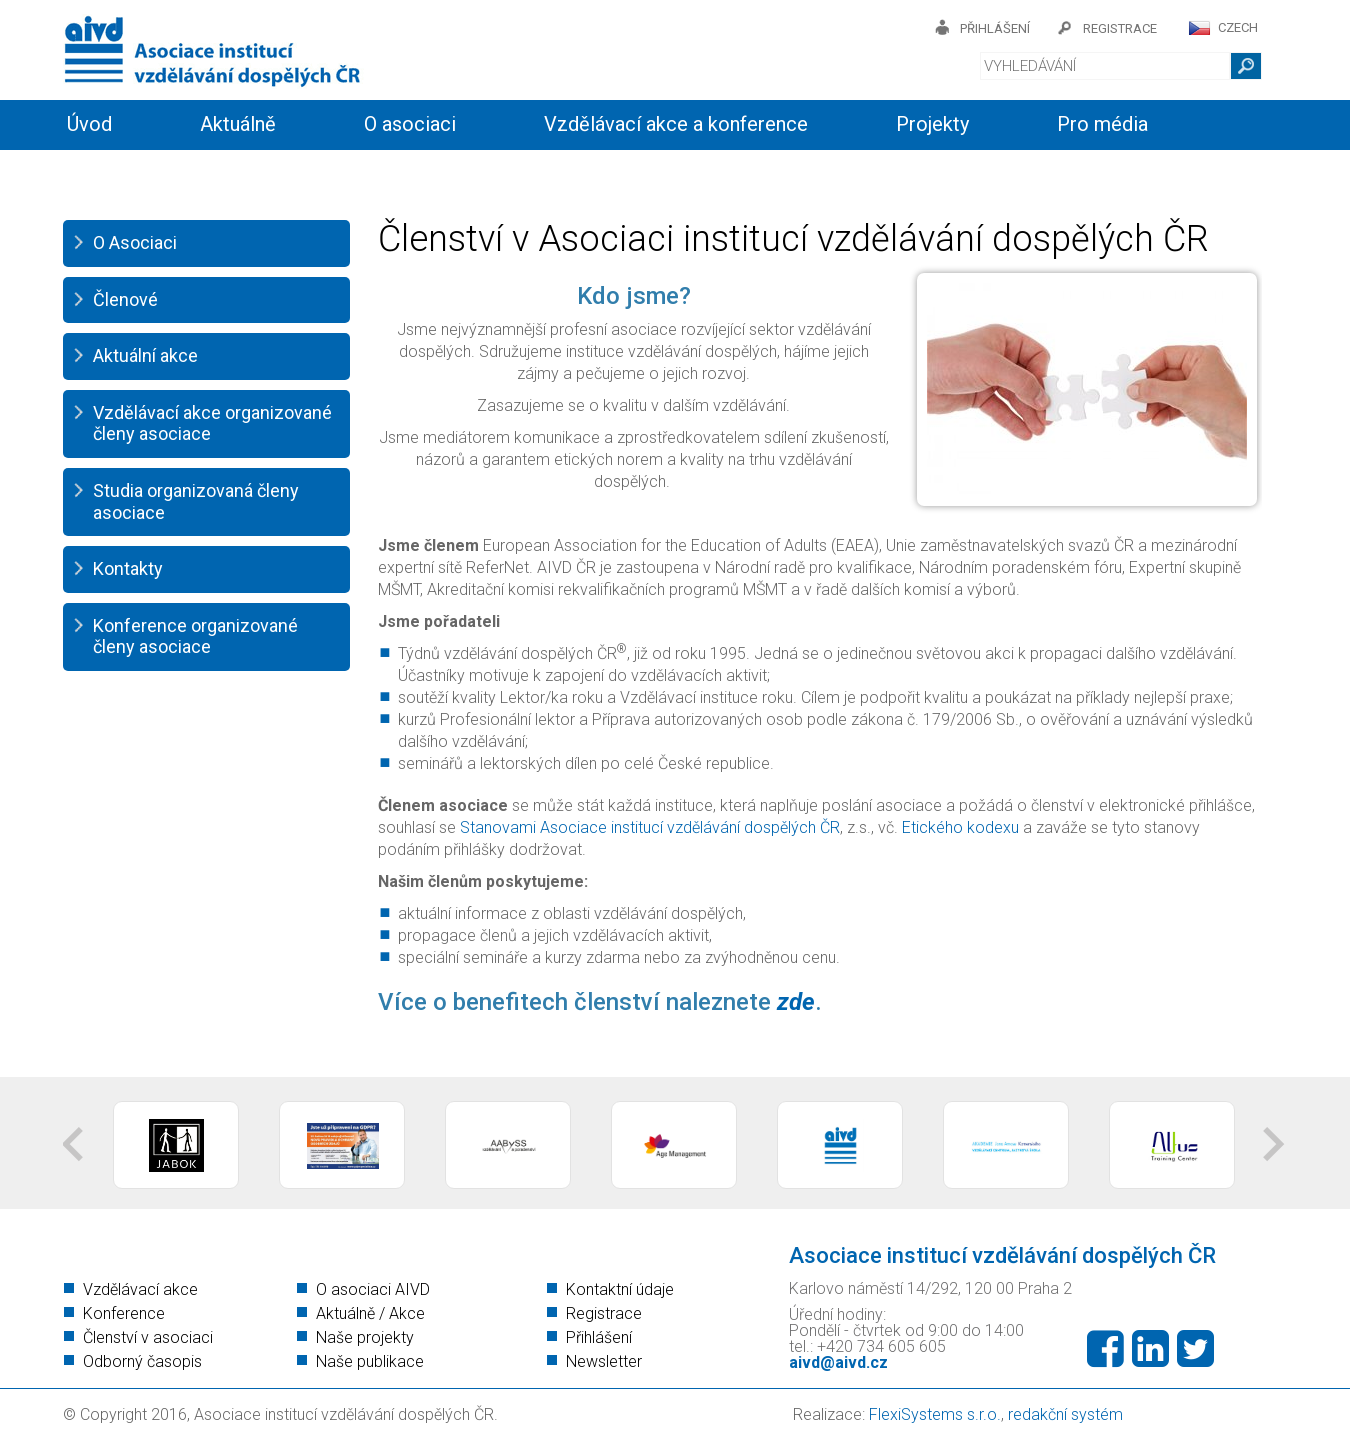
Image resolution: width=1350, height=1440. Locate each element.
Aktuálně (238, 124)
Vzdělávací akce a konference (676, 124)
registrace (1120, 28)
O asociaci (410, 124)
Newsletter (604, 1361)
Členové (125, 299)
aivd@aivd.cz (838, 1362)
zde (796, 1002)
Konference (124, 1313)
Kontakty (505, 172)
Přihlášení (599, 1337)
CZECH (1238, 27)
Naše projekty (365, 1337)
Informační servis (143, 172)
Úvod (89, 124)
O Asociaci (135, 242)
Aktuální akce (145, 355)
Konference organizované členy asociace (195, 636)
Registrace (604, 1313)
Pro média (1102, 124)
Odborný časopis (142, 1361)
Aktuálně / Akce (370, 1313)
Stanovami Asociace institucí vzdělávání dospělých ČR (650, 827)
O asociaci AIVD (373, 1289)
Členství (342, 172)
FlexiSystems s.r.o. (935, 1414)
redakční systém (1065, 1414)
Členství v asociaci (148, 1337)
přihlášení (995, 28)
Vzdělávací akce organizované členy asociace (212, 423)
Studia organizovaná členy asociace (196, 501)
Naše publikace (370, 1361)
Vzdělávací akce (140, 1289)
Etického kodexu (960, 827)
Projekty (932, 124)
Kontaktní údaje (620, 1289)
